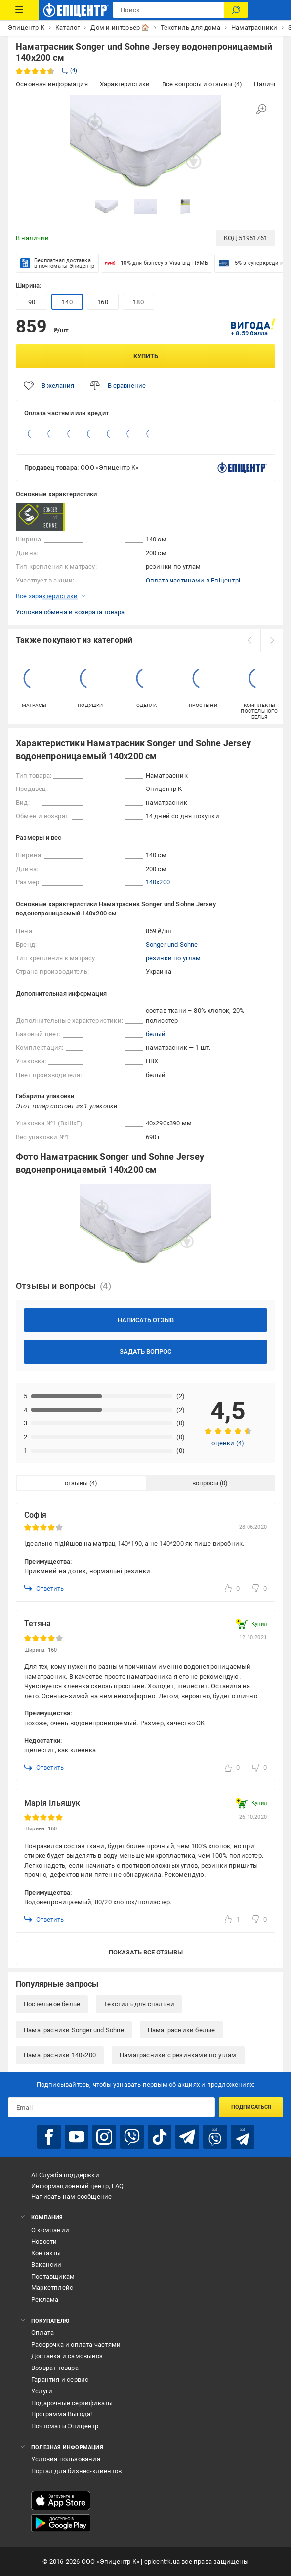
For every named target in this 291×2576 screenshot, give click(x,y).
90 (31, 302)
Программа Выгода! (61, 2414)
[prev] (249, 640)
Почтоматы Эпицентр (65, 2426)
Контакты (46, 2253)
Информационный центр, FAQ (77, 2186)
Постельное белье (52, 2004)
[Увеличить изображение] (261, 109)
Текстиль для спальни (139, 2004)
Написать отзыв (146, 1320)
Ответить (44, 1588)
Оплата (42, 2332)
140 (67, 302)
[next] (271, 640)
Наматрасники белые (181, 2030)
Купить (145, 356)
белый (156, 1034)
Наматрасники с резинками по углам (178, 2055)
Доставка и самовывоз (67, 2356)
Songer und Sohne (172, 944)
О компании (50, 2230)
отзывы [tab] (76, 1483)
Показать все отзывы (146, 1952)
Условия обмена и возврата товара (70, 612)
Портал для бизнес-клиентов (76, 2471)
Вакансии (46, 2264)
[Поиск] (236, 10)
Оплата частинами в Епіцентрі (193, 580)
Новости (44, 2241)
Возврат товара (55, 2367)
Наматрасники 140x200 (60, 2055)
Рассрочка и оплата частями (76, 2344)
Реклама (44, 2299)
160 (102, 302)
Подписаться (251, 2107)
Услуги (41, 2391)
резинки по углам (173, 958)
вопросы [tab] (205, 1483)
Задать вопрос (145, 1351)
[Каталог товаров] (19, 10)
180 (138, 302)
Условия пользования (65, 2459)
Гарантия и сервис (59, 2379)
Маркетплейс (52, 2287)
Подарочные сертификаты (72, 2403)
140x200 (158, 882)
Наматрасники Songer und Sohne (74, 2030)
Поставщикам (53, 2276)
